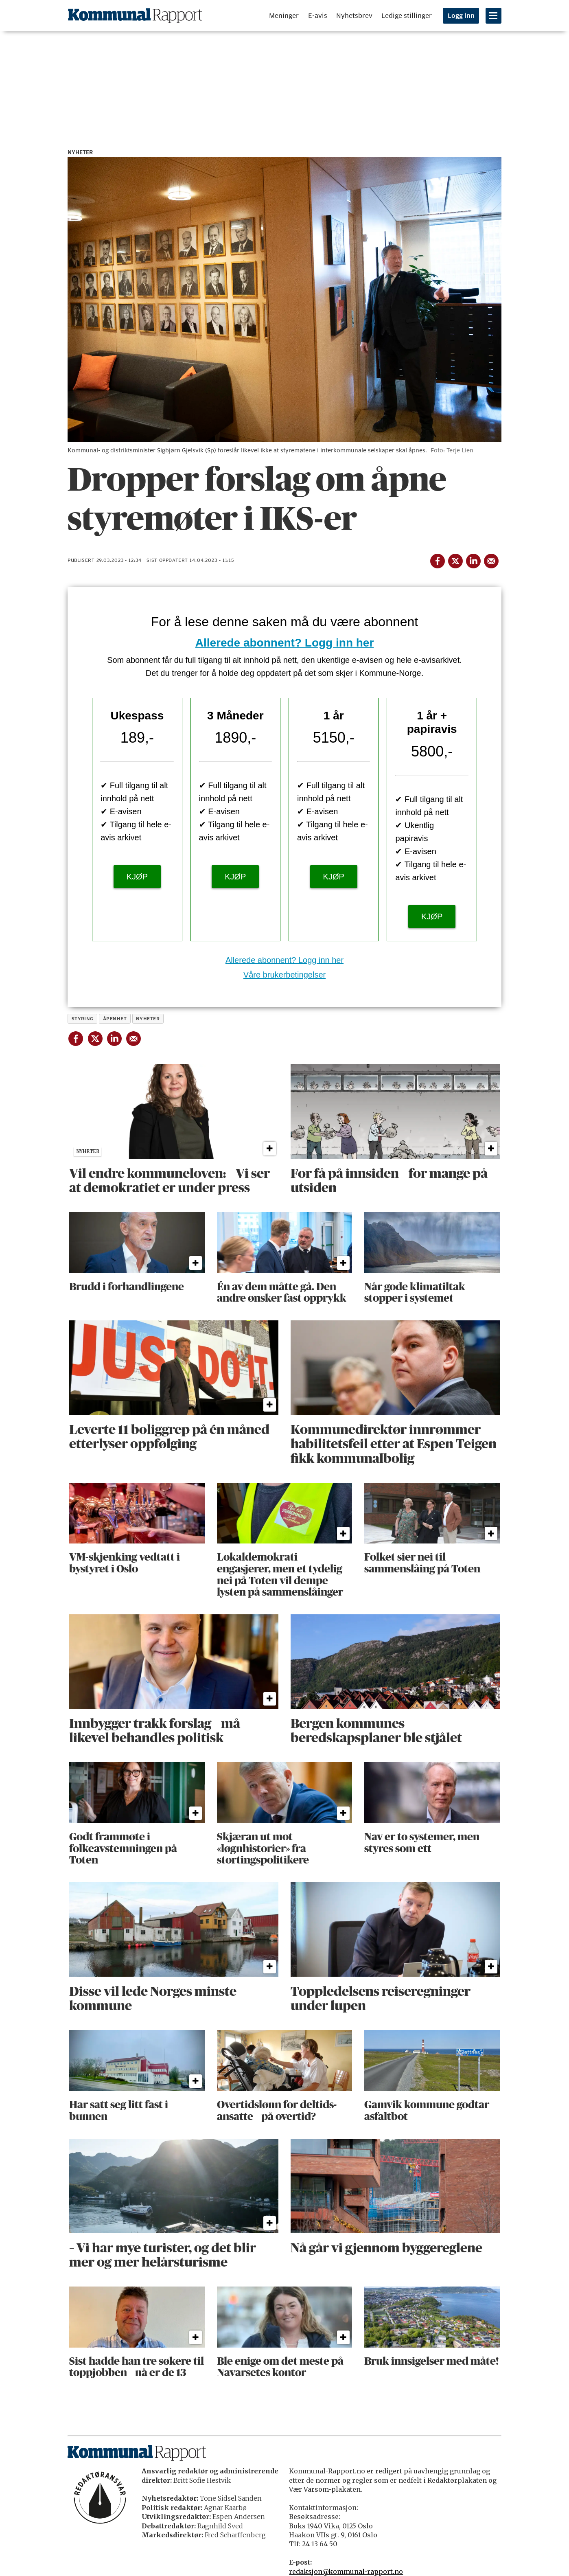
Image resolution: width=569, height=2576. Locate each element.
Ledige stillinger (406, 16)
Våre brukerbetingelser (284, 974)
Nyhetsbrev (354, 16)
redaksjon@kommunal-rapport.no (346, 2571)
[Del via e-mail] (491, 559)
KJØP (137, 876)
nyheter (148, 1019)
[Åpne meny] (493, 16)
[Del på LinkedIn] (473, 559)
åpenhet (115, 1019)
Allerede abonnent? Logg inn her (284, 642)
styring (83, 1019)
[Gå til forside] (135, 15)
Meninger (284, 16)
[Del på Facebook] (437, 559)
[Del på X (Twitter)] (455, 559)
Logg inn (461, 16)
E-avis (317, 16)
